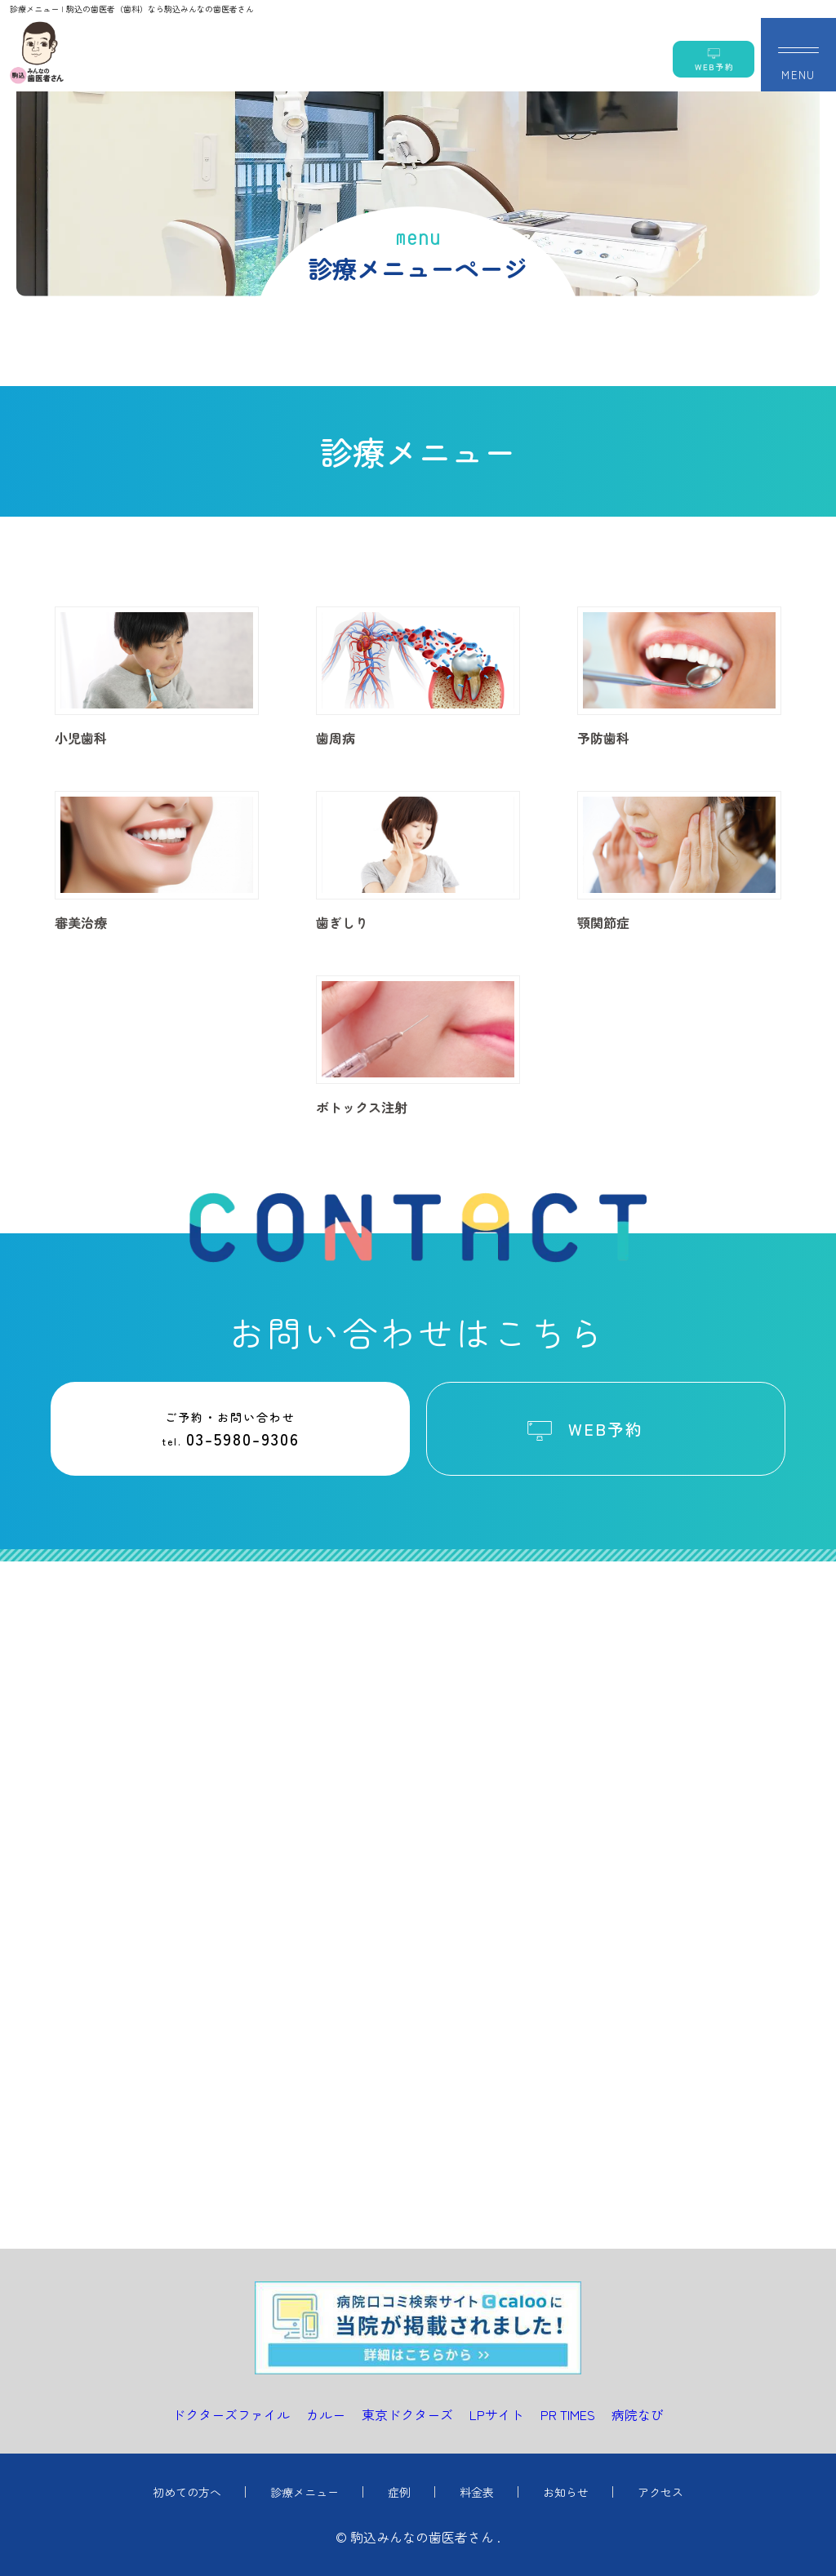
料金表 (477, 2492)
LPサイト (496, 2414)
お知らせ (566, 2492)
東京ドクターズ (407, 2414)
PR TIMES (567, 2414)
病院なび (637, 2414)
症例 (399, 2492)
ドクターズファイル (231, 2414)
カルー (325, 2414)
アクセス (660, 2492)
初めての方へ (187, 2492)
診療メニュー (304, 2492)
